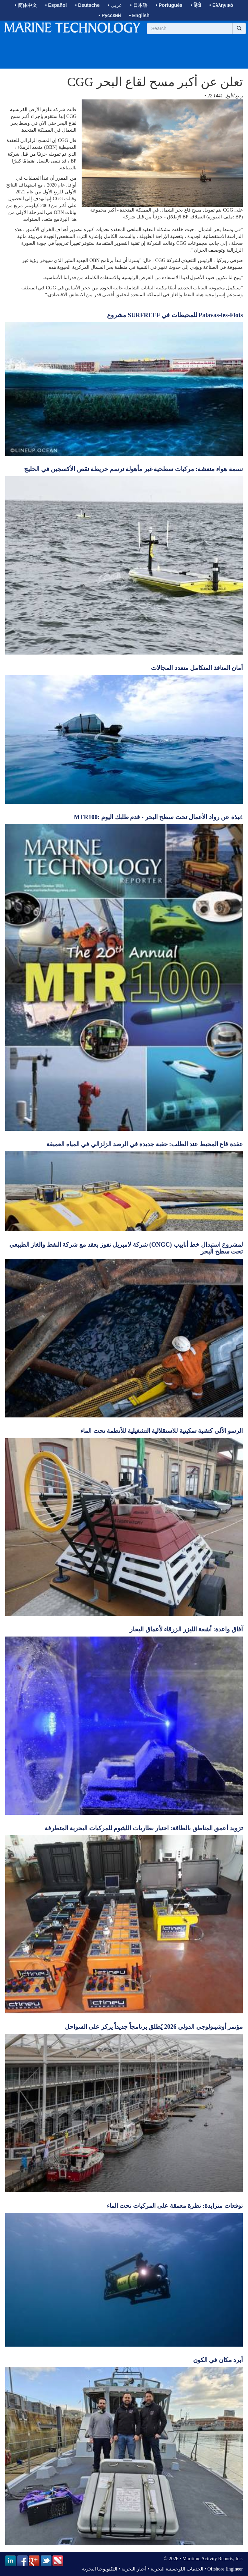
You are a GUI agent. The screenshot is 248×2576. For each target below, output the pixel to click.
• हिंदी (196, 5)
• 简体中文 (26, 5)
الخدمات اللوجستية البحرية (177, 2569)
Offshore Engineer (225, 2569)
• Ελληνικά (221, 5)
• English (139, 15)
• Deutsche (87, 5)
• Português (169, 5)
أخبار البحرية (133, 2569)
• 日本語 (138, 5)
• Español (56, 5)
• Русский (109, 15)
